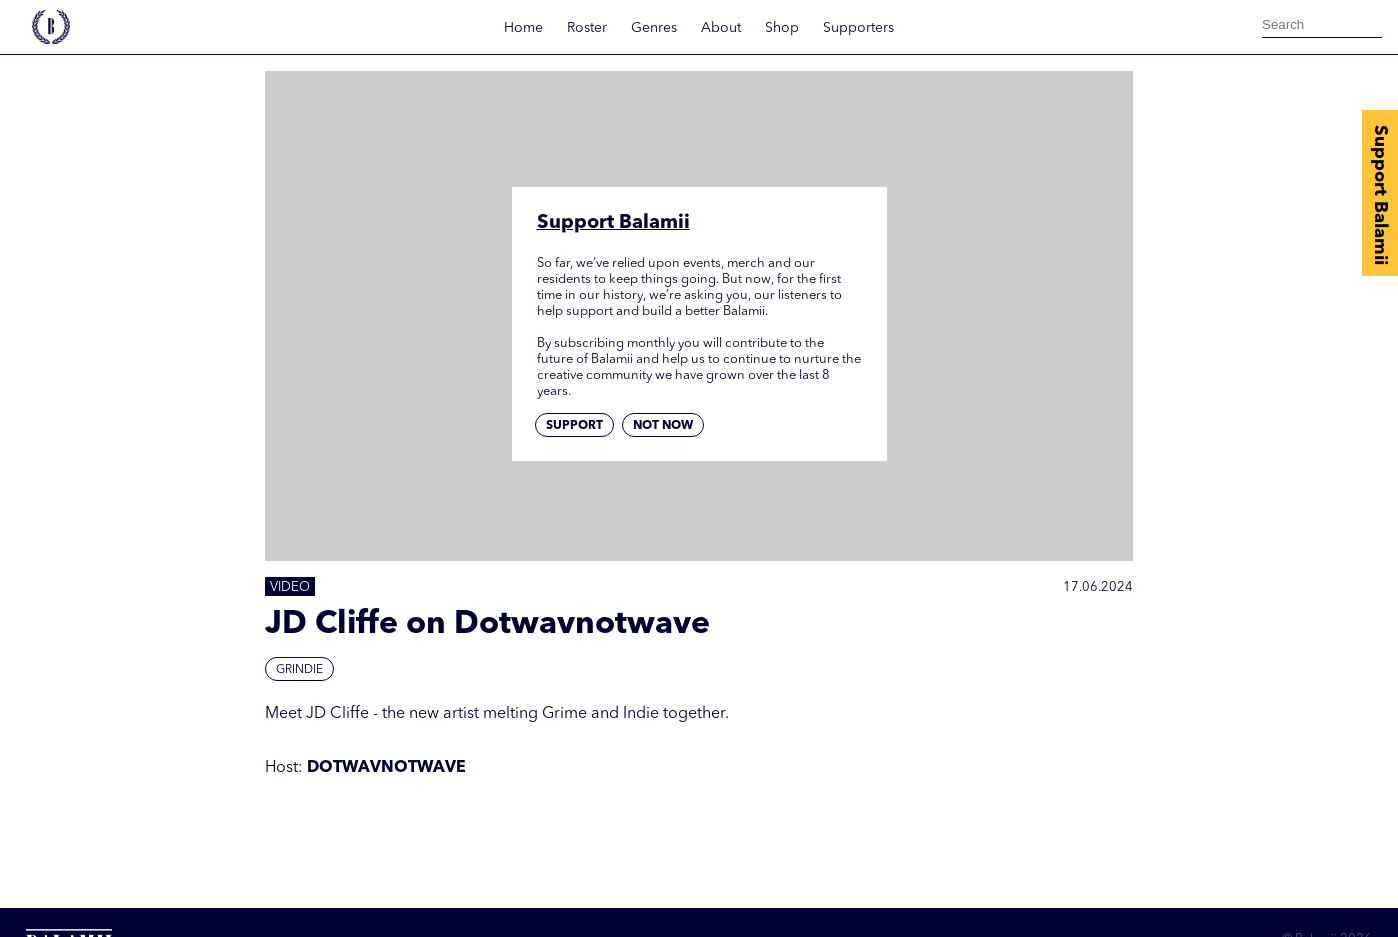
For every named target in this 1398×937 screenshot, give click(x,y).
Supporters (858, 28)
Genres (654, 28)
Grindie (299, 670)
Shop (782, 28)
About (721, 28)
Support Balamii (1380, 195)
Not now (663, 426)
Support (574, 426)
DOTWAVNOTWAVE (386, 768)
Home (523, 28)
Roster (587, 28)
